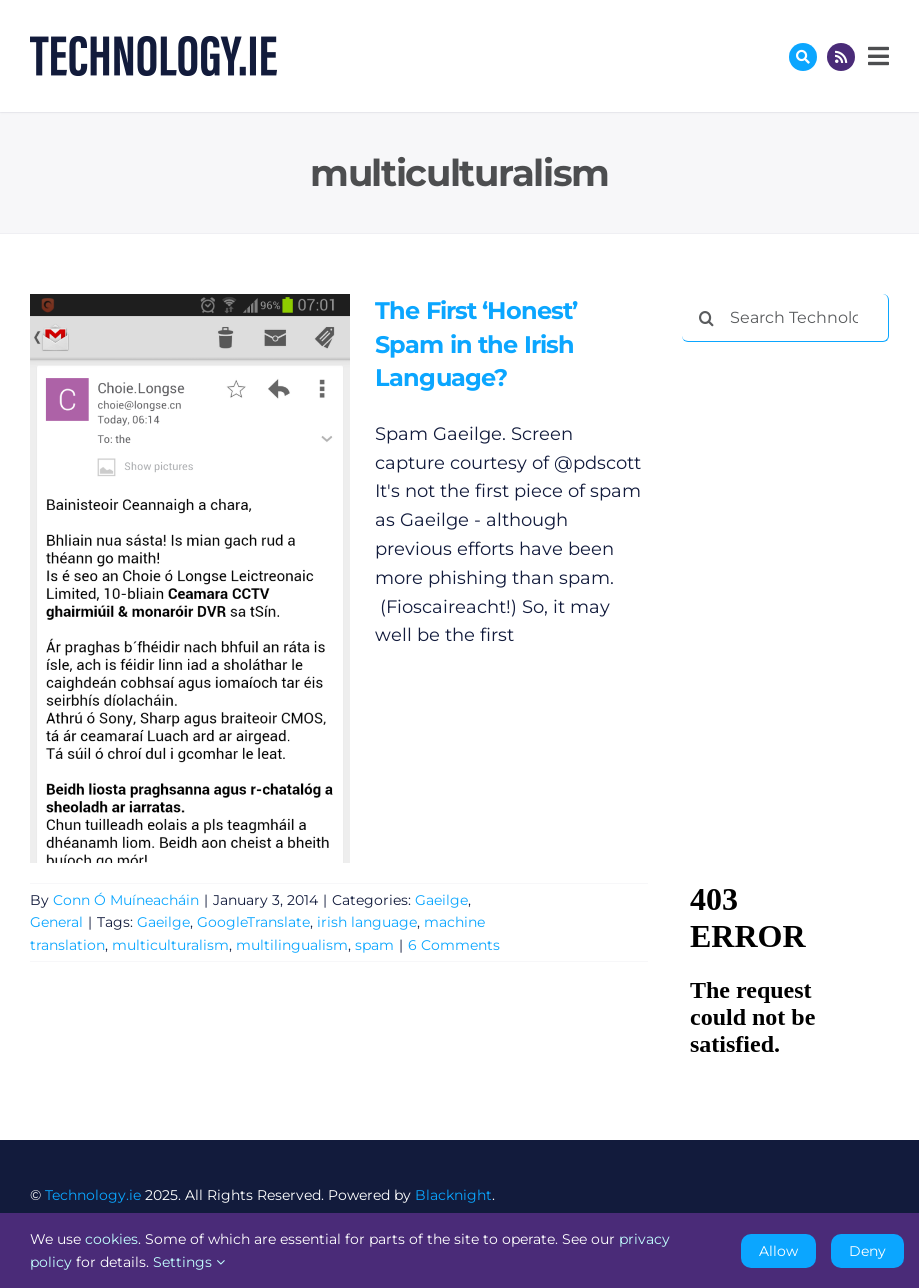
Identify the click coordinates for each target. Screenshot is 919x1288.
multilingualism (292, 945)
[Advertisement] (800, 462)
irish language (367, 922)
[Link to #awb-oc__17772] (803, 57)
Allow (778, 1251)
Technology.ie (93, 1195)
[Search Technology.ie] (785, 318)
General (56, 922)
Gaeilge (441, 900)
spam (374, 945)
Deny (867, 1251)
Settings (189, 1262)
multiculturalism (170, 945)
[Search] (706, 318)
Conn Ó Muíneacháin (126, 900)
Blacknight (453, 1195)
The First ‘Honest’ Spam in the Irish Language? (476, 344)
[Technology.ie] (153, 45)
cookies (111, 1239)
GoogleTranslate (253, 922)
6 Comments (454, 945)
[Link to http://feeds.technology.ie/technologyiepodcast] (841, 57)
